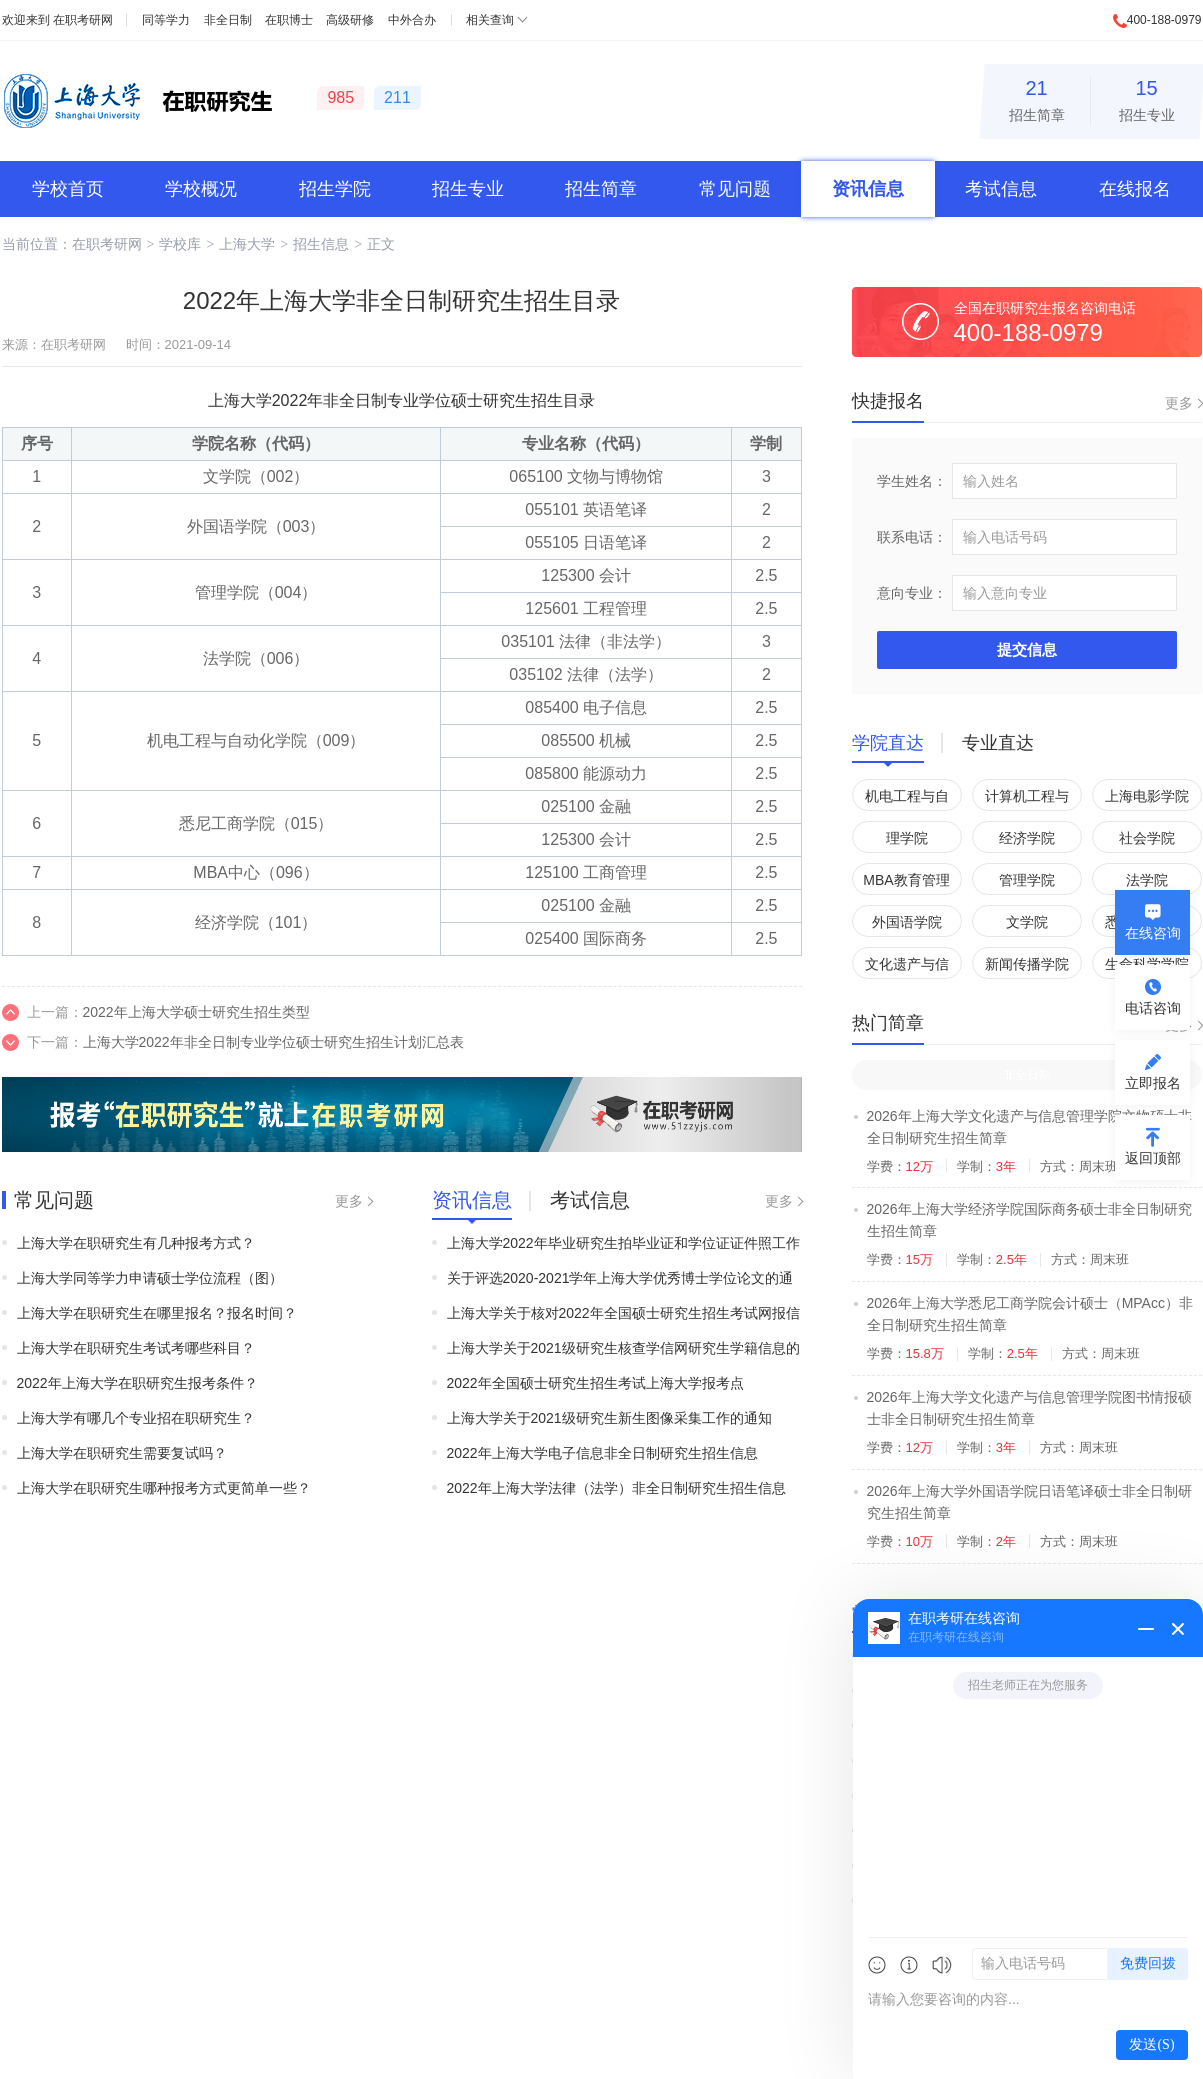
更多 (349, 1201)
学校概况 (201, 189)
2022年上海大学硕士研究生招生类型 (196, 1012)
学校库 (180, 244)
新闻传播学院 (1027, 964)
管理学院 (1027, 880)
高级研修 (350, 20)
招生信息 (321, 244)
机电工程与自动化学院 (907, 799)
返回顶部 (1153, 1158)
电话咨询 (1153, 1008)
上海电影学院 (1147, 796)
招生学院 (335, 189)
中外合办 (412, 20)
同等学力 (166, 20)
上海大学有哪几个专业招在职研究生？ (136, 1418)
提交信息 (1027, 649)
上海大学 (247, 244)
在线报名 (1135, 189)
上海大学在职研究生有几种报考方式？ (136, 1243)
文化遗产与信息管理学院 (907, 967)
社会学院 (1147, 838)
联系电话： (912, 537)
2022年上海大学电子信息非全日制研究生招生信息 (602, 1453)
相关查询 (490, 20)
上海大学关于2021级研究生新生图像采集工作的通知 (609, 1418)
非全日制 (228, 20)
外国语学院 (907, 922)
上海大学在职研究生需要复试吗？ (122, 1453)
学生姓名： (912, 481)
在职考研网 (83, 20)
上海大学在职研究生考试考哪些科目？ (136, 1348)
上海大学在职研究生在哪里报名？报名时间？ (157, 1313)
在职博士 (289, 20)
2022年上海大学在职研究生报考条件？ (137, 1383)
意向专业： (912, 593)
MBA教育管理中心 (906, 883)
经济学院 (1027, 838)
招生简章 (1037, 97)
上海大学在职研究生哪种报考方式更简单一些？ (164, 1488)
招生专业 (1147, 97)
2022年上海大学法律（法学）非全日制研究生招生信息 (616, 1488)
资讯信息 (868, 189)
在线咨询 (1153, 933)
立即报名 (1153, 1083)
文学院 (1027, 922)
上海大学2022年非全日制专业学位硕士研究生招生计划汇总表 (273, 1042)
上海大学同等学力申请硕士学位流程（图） (150, 1278)
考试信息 (1001, 189)
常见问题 (735, 189)
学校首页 (68, 189)
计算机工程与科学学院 (1027, 799)
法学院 (1147, 880)
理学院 (907, 838)
